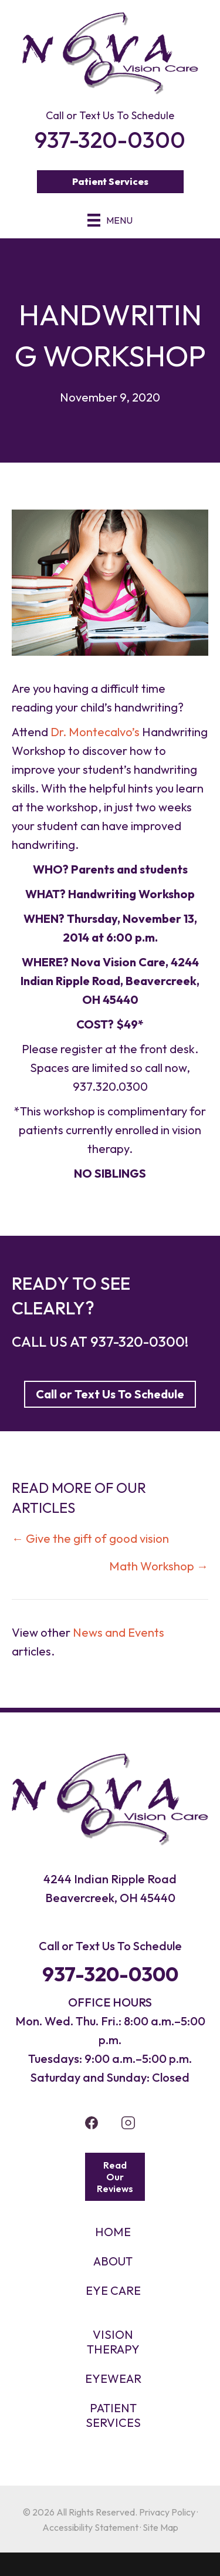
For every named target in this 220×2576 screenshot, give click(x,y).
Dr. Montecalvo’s (95, 731)
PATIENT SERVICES (113, 2415)
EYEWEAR (113, 2378)
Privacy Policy (167, 2512)
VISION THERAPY (113, 2341)
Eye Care (113, 2290)
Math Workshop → (158, 1566)
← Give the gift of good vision (90, 1538)
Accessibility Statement (90, 2527)
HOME (113, 2231)
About (113, 2261)
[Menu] (110, 220)
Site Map (160, 2527)
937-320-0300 (137, 1341)
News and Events (118, 1632)
